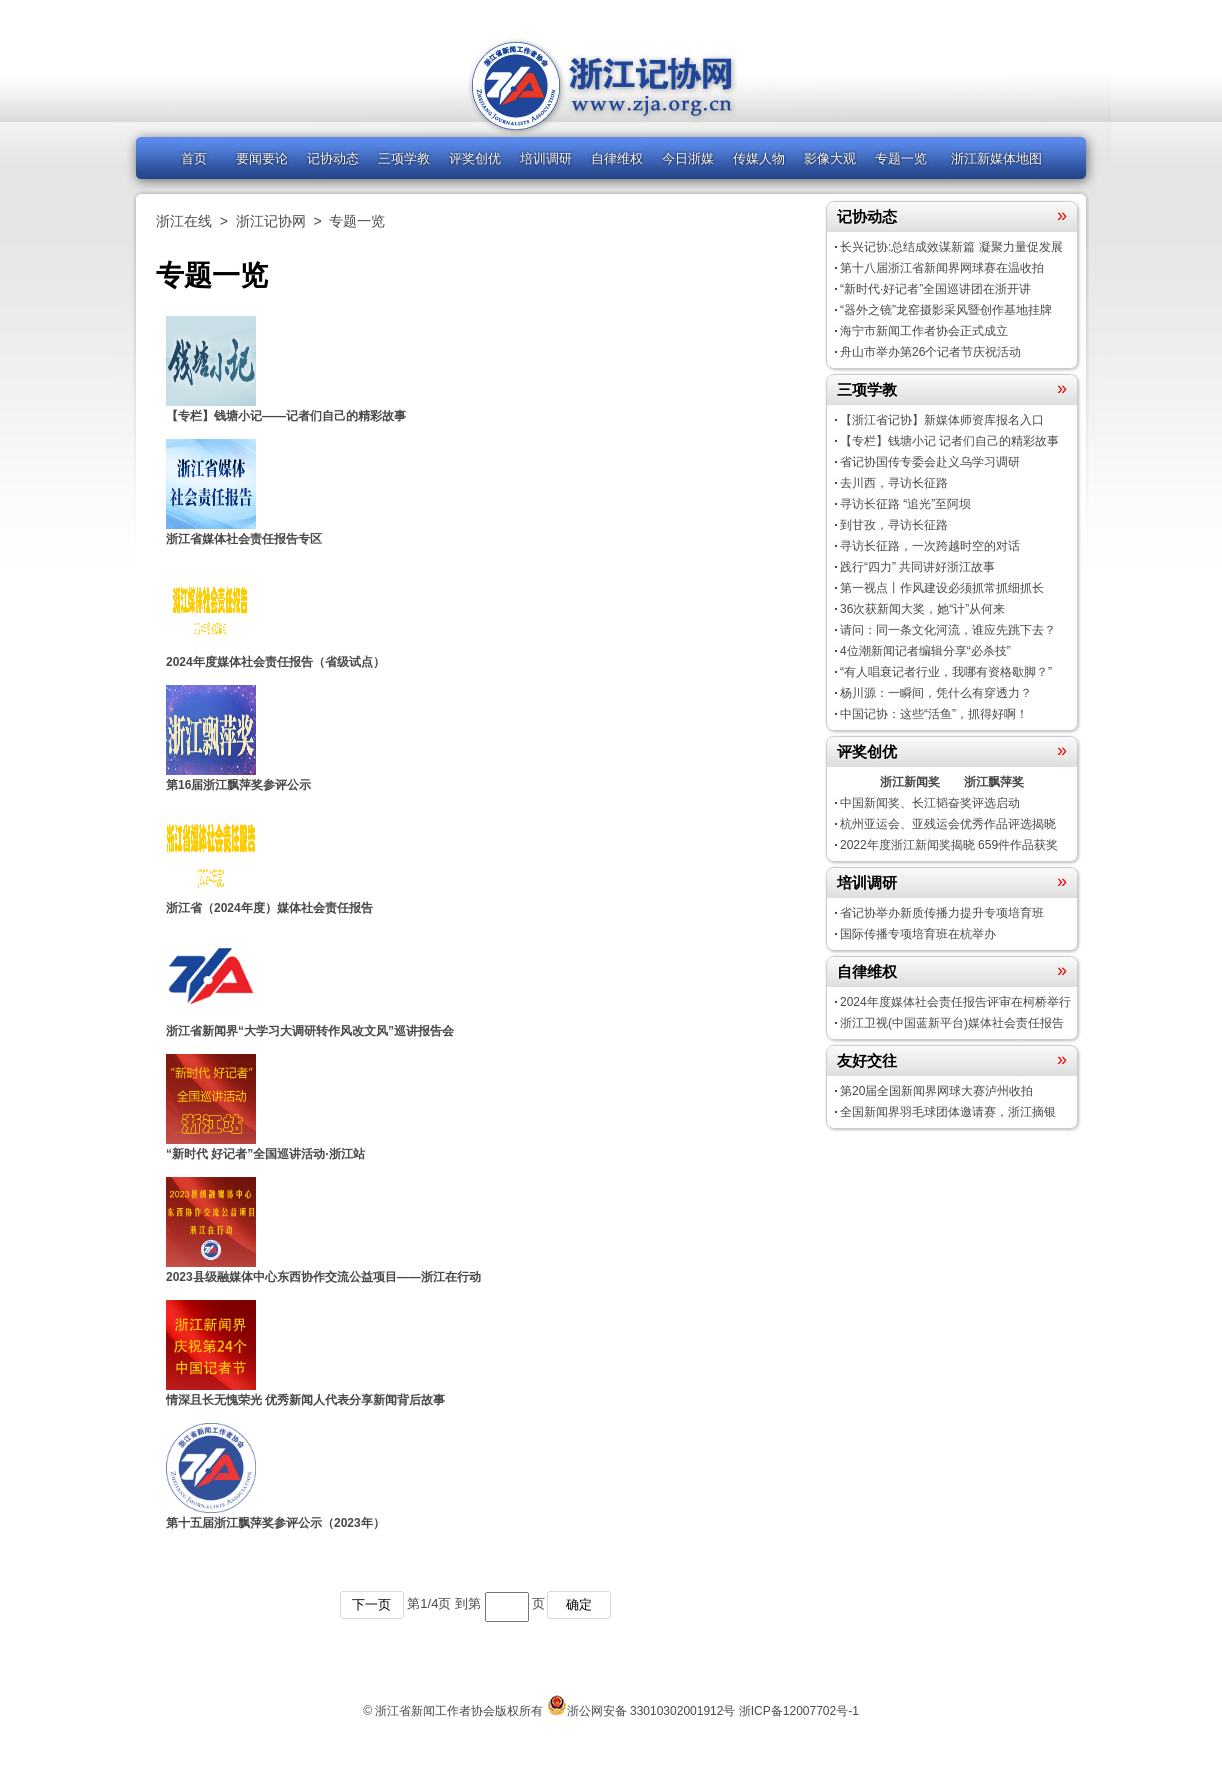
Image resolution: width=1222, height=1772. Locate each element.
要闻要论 (262, 158)
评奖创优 (475, 158)
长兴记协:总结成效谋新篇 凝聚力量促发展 (951, 247)
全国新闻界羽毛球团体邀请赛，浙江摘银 (948, 1112)
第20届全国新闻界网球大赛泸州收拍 (936, 1091)
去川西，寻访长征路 (894, 483)
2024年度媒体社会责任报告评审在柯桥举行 (955, 1002)
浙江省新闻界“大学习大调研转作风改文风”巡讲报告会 (310, 1031)
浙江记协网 (271, 221)
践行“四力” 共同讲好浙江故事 (917, 567)
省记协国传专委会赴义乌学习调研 (930, 462)
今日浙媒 (688, 158)
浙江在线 (184, 221)
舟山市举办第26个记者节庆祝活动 (930, 352)
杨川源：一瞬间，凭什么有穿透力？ (936, 693)
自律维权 (617, 158)
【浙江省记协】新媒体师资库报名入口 (942, 420)
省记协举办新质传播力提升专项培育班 (942, 913)
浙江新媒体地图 (996, 158)
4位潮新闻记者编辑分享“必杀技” (925, 651)
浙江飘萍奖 (994, 782)
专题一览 (901, 158)
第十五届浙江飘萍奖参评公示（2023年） (275, 1523)
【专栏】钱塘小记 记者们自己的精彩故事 (949, 441)
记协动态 (333, 158)
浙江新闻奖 (910, 782)
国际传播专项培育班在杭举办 (918, 934)
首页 (194, 158)
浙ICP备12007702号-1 (799, 1711)
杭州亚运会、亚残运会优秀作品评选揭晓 (948, 824)
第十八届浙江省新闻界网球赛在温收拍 (942, 268)
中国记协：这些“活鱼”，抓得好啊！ (934, 714)
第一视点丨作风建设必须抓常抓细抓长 (942, 588)
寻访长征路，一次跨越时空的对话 (930, 546)
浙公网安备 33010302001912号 (651, 1711)
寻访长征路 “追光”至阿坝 (905, 504)
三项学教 (404, 158)
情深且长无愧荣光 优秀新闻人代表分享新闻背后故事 (305, 1400)
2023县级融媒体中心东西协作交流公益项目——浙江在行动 (323, 1277)
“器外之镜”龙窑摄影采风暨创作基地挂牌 (946, 310)
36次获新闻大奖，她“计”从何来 (922, 609)
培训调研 (546, 158)
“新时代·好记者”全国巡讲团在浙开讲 (935, 289)
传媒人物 (759, 158)
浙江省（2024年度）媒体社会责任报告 (269, 908)
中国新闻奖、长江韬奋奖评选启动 (930, 803)
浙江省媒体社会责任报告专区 (244, 539)
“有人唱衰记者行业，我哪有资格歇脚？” (946, 672)
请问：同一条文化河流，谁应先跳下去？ (948, 630)
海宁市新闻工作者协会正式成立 (924, 331)
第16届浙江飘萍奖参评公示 (238, 785)
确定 (579, 1604)
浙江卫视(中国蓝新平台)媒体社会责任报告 (952, 1023)
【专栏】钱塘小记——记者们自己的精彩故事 (286, 416)
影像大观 (830, 158)
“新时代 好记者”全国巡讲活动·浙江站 (265, 1154)
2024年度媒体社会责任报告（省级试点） (275, 662)
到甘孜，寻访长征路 (894, 525)
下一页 (371, 1604)
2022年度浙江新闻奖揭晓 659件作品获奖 (949, 845)
